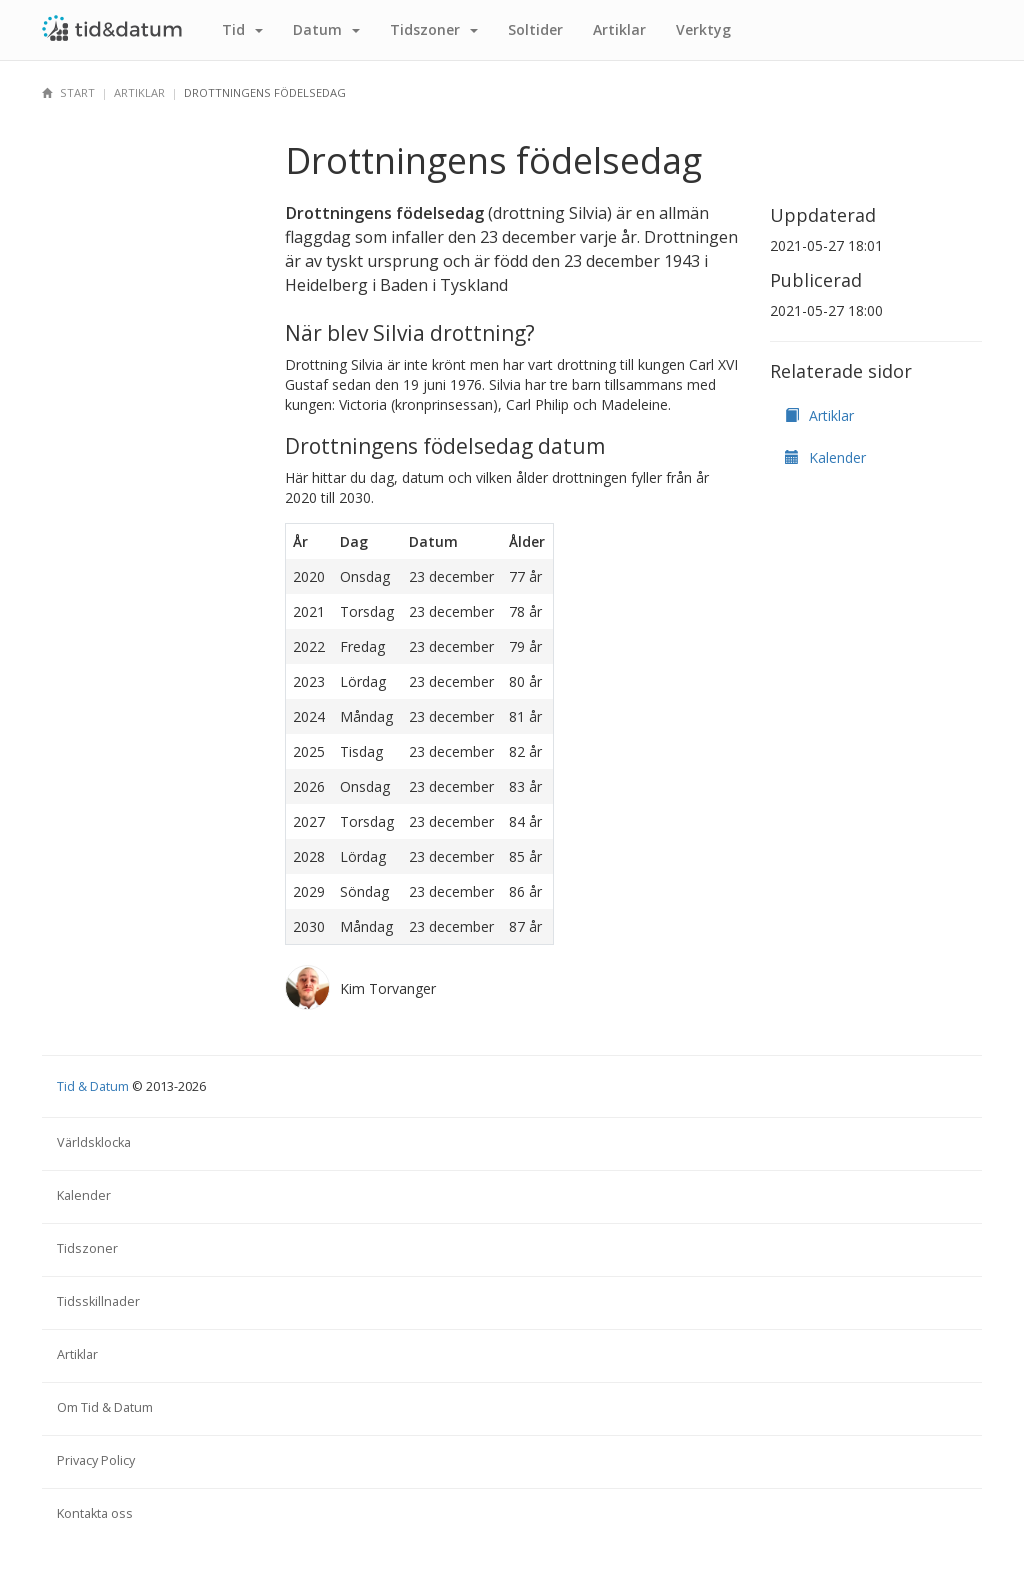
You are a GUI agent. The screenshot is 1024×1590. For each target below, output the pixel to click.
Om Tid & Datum (105, 1407)
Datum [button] (326, 29)
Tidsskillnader (98, 1301)
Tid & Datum (93, 1086)
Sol (535, 29)
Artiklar (619, 29)
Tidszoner (87, 1248)
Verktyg (703, 29)
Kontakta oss (95, 1513)
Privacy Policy (96, 1460)
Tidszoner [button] (434, 29)
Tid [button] (242, 29)
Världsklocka (94, 1142)
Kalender (825, 457)
